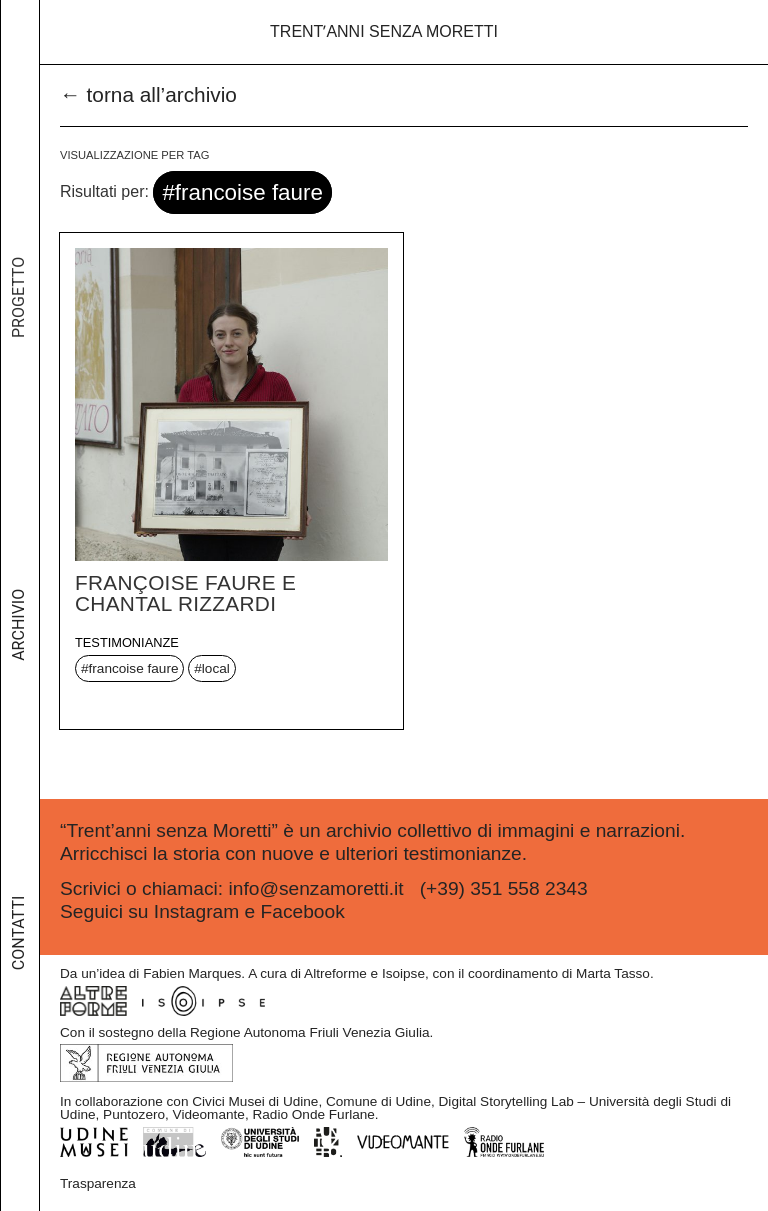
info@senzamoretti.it (315, 888)
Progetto (18, 325)
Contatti (18, 942)
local (216, 668)
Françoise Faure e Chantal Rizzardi (185, 593)
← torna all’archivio (148, 94)
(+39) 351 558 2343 (504, 888)
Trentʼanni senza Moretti (384, 31)
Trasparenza (98, 1183)
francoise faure (134, 668)
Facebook (303, 911)
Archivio (18, 643)
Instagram (196, 911)
